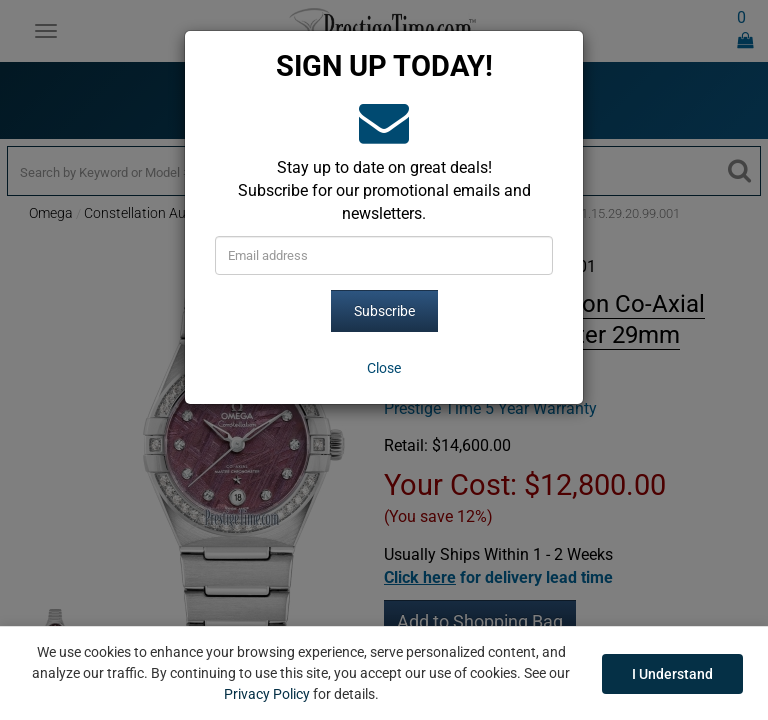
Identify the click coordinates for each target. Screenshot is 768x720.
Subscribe (384, 311)
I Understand (672, 674)
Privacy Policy (267, 694)
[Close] (384, 368)
